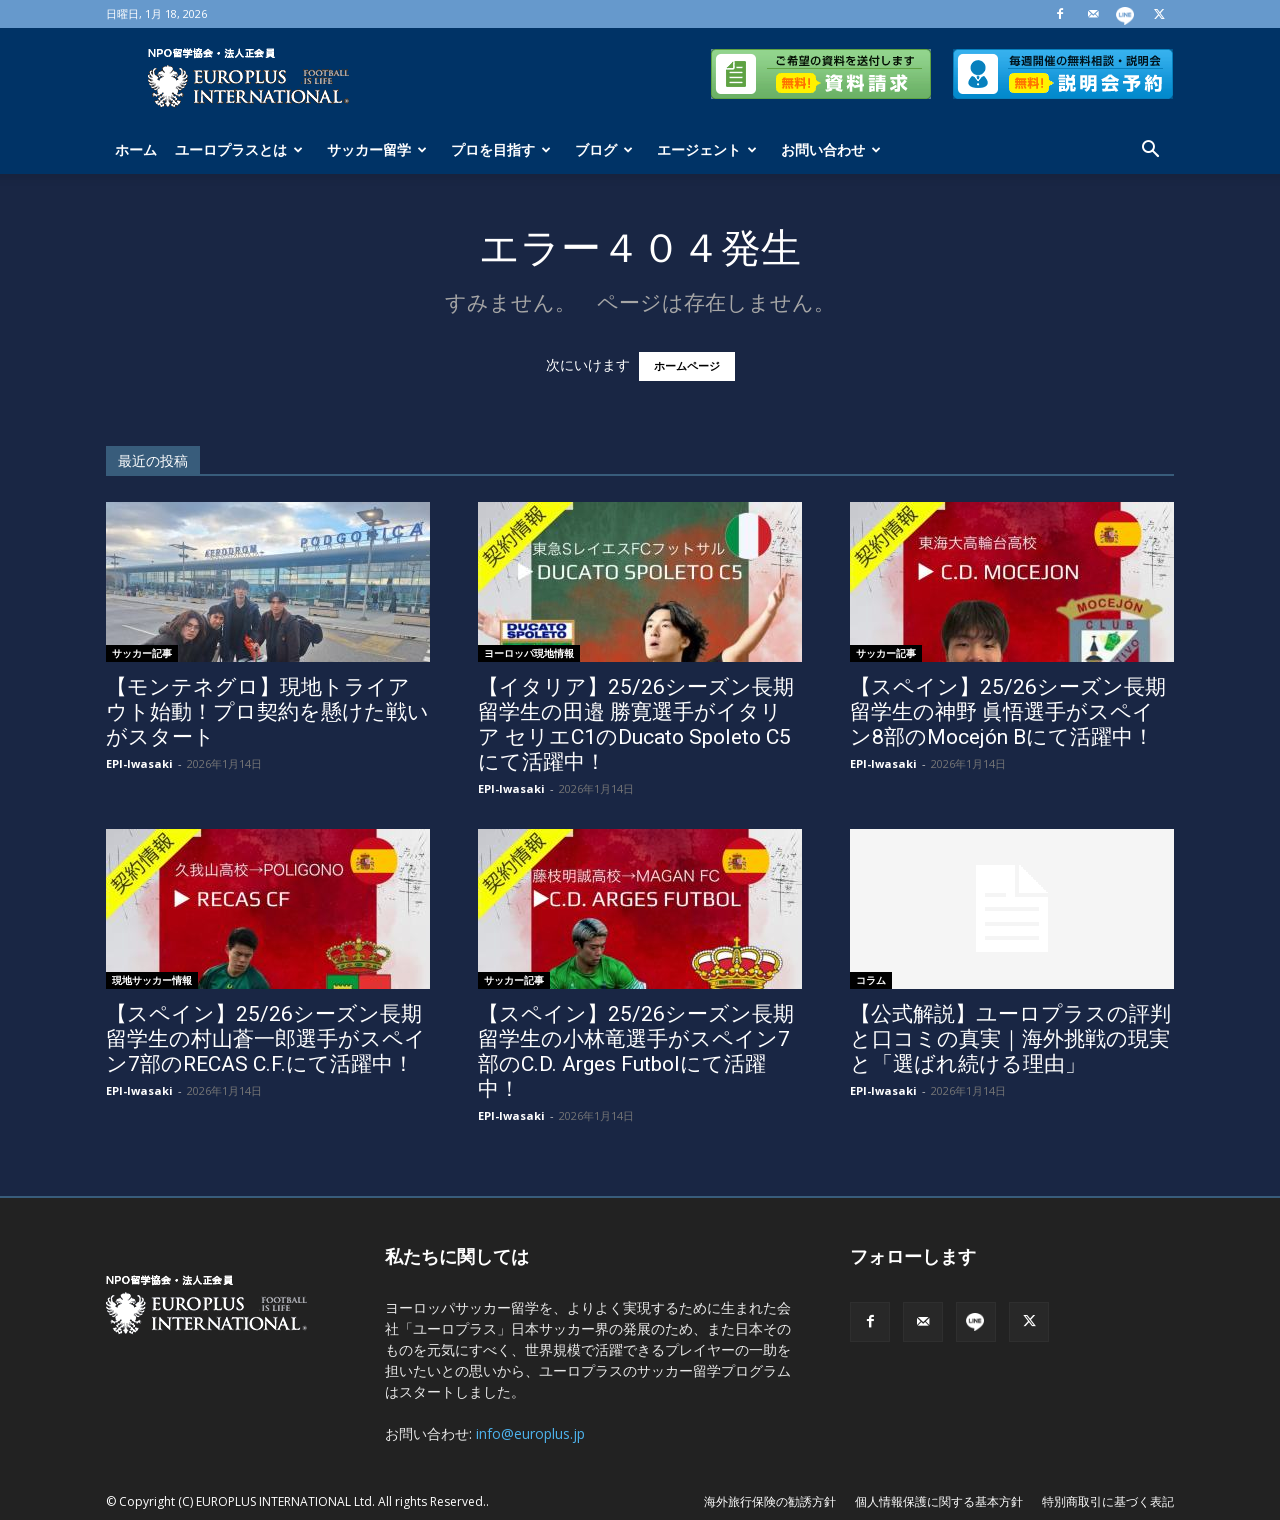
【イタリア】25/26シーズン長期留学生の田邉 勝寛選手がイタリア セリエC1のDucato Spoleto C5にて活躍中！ (636, 724)
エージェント (707, 149)
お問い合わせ (831, 149)
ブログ (604, 149)
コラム (871, 980)
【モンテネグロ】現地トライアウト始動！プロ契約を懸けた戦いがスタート (267, 712)
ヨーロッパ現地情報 (529, 653)
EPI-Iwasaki (139, 763)
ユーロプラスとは (239, 149)
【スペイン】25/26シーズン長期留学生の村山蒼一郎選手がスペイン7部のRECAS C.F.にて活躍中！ (266, 1039)
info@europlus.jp (530, 1433)
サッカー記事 (142, 653)
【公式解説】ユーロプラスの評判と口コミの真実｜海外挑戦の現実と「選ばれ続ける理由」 (1010, 1039)
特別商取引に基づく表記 (1108, 1501)
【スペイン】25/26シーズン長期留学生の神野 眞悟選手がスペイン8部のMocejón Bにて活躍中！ (1008, 712)
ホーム (136, 149)
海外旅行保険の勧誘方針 (770, 1501)
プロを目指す (501, 149)
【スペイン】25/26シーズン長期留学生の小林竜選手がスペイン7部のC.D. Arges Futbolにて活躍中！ (636, 1051)
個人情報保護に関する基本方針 (939, 1501)
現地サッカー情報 (152, 980)
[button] (1150, 151)
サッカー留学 (377, 149)
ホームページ (687, 366)
